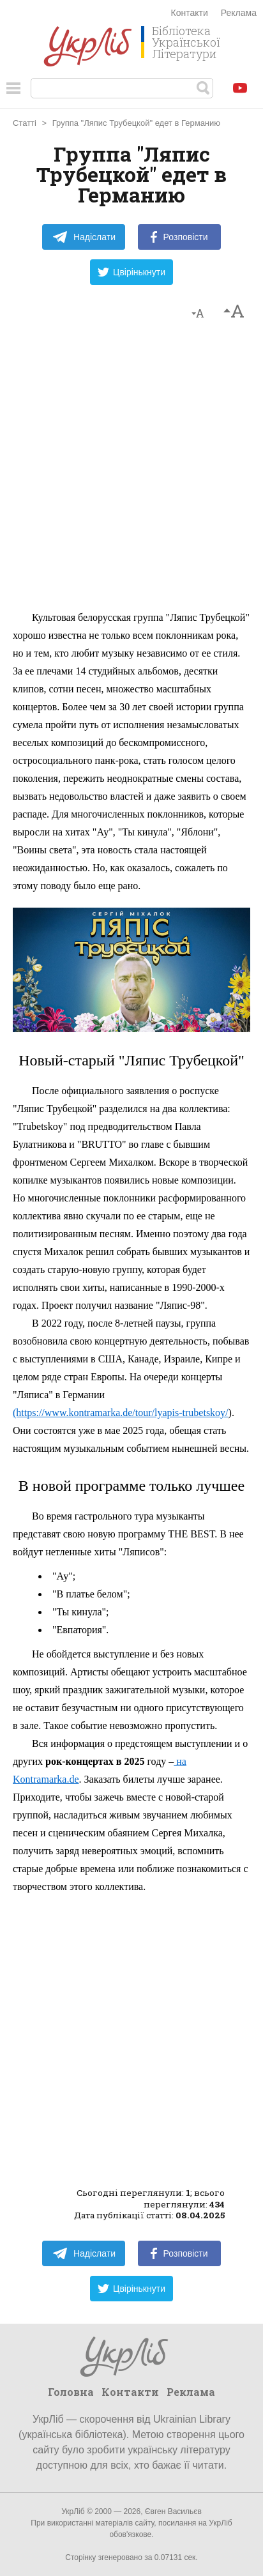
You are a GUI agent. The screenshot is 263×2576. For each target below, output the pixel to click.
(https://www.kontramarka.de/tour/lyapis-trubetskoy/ (121, 1412)
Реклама (239, 12)
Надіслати (84, 237)
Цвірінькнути (131, 272)
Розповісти (179, 237)
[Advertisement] (131, 471)
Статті (24, 123)
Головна (71, 2391)
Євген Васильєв (173, 2511)
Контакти (189, 12)
